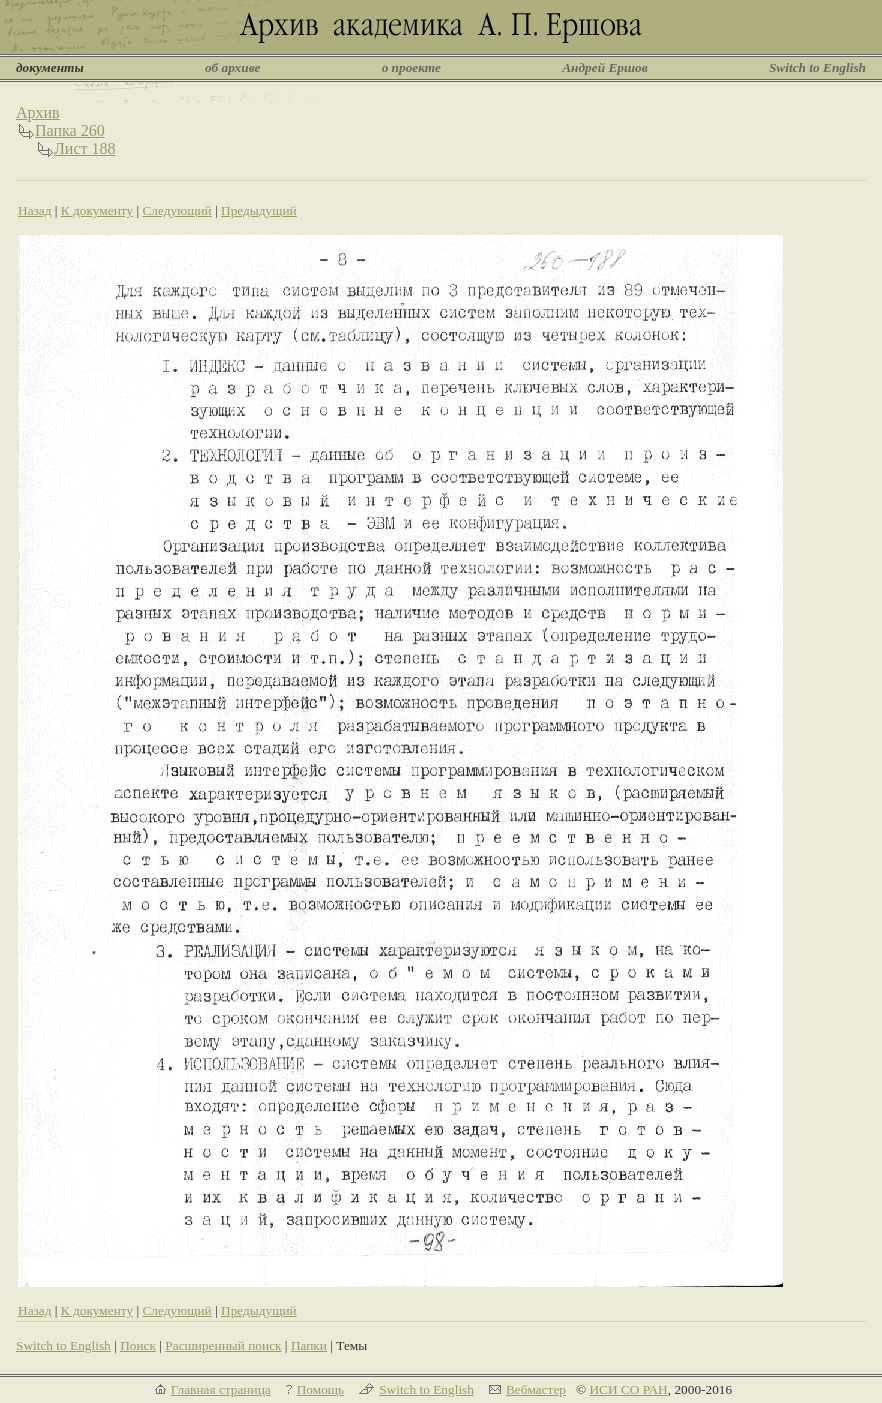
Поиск (138, 1345)
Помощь (320, 1389)
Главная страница (221, 1389)
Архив (38, 112)
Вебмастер (536, 1389)
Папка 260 (70, 130)
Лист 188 (85, 148)
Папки (309, 1345)
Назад (35, 210)
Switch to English (817, 67)
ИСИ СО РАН (628, 1389)
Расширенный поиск (223, 1345)
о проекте (411, 67)
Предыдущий (259, 210)
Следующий (176, 210)
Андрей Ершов (605, 67)
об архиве (233, 67)
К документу (97, 210)
